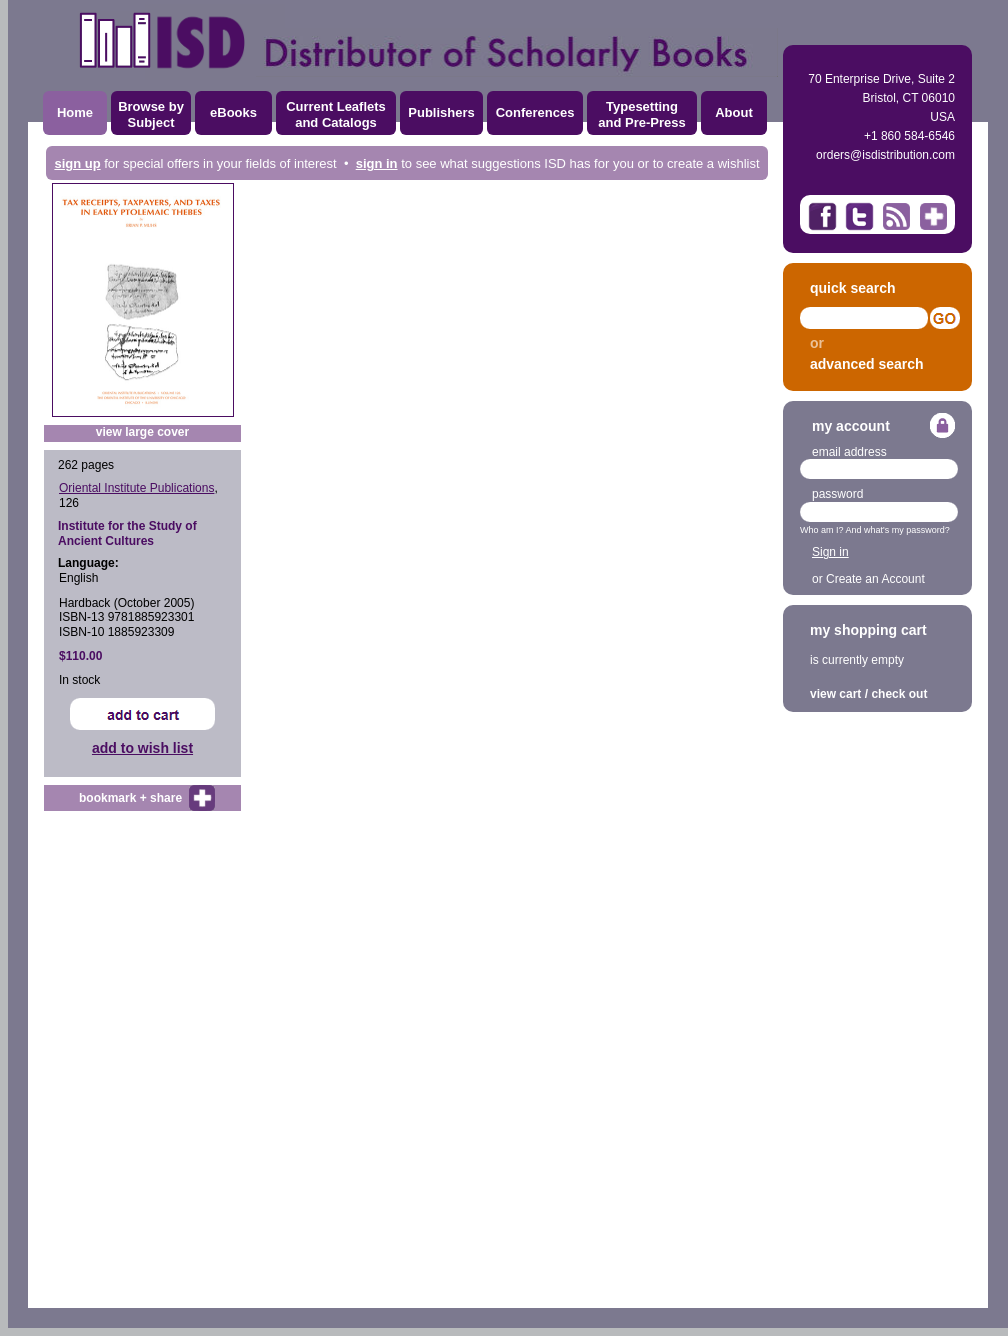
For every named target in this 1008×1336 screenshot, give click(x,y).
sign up (77, 163)
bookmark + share (130, 798)
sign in (377, 163)
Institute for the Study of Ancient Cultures (127, 533)
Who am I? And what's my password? (875, 530)
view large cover (142, 432)
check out (899, 694)
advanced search (867, 364)
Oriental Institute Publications (136, 488)
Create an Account (875, 579)
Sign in (830, 552)
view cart (835, 694)
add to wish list (142, 748)
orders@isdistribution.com (885, 155)
